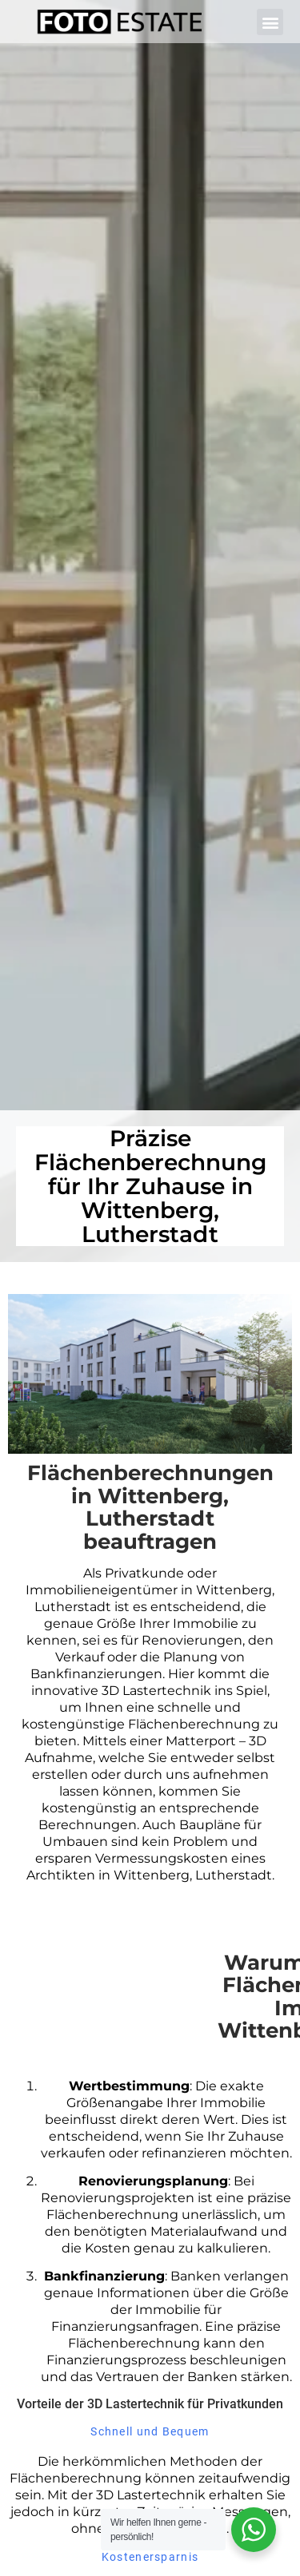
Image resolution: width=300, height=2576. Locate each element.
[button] (270, 22)
